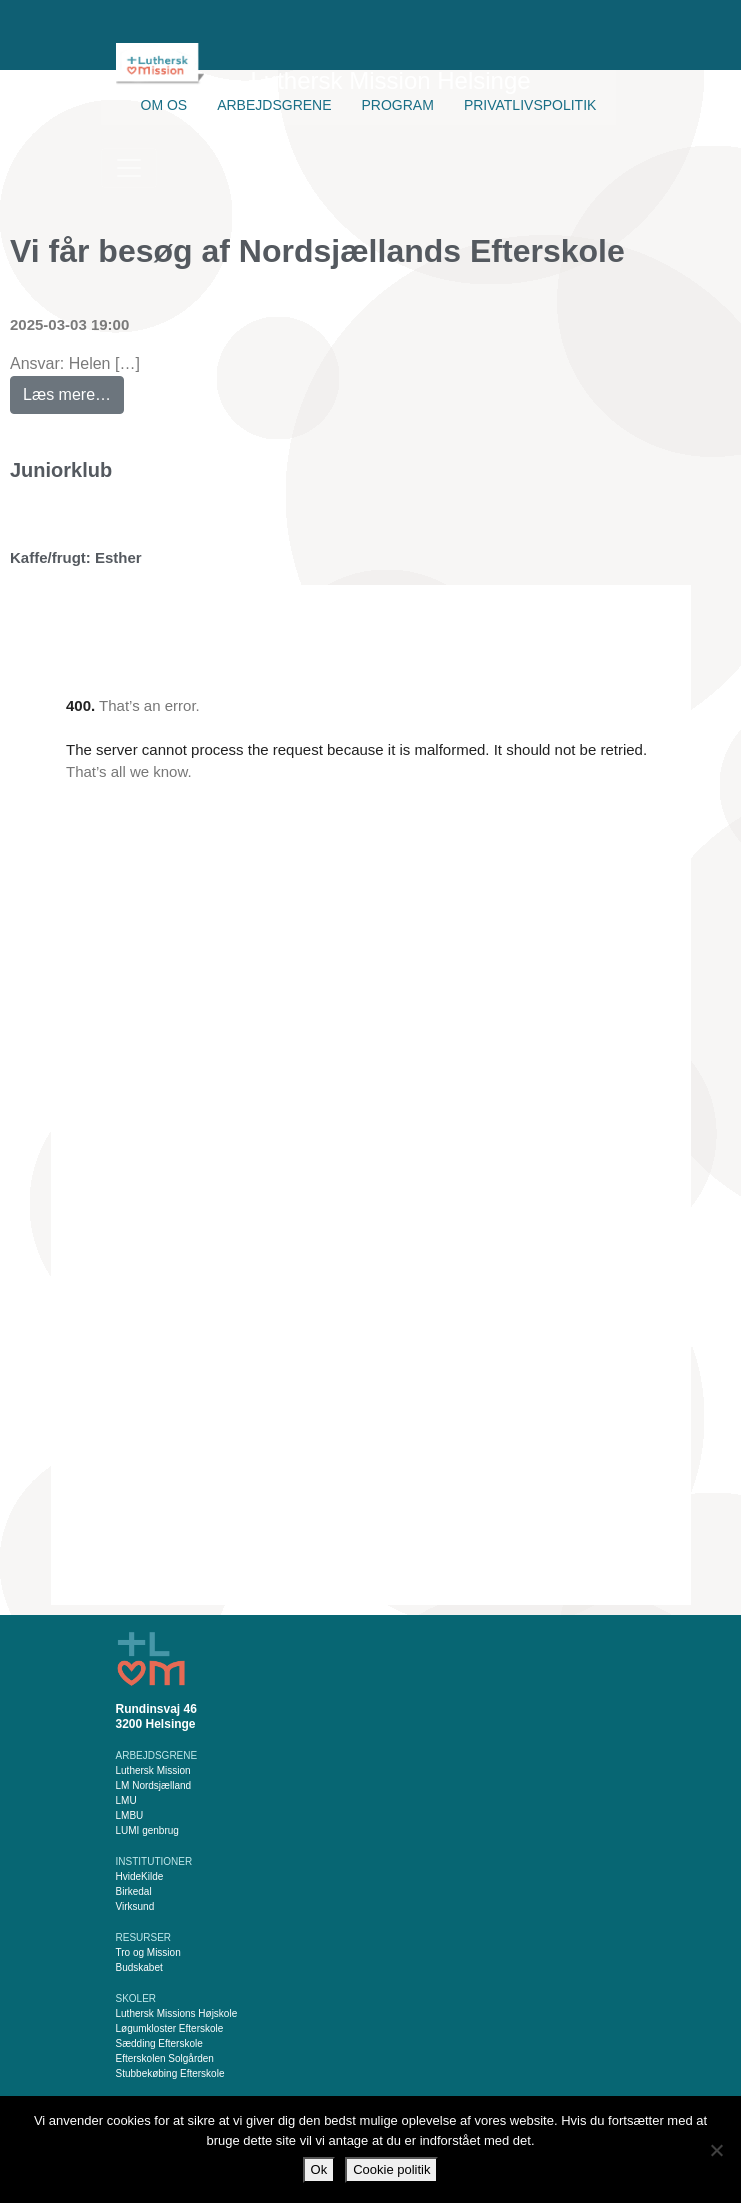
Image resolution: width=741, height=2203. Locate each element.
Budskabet (139, 1967)
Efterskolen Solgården (165, 2058)
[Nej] (716, 2150)
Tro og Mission (148, 1952)
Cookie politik (391, 2169)
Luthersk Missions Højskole (177, 2013)
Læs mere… (73, 389)
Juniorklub (61, 470)
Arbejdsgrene (274, 105)
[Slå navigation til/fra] (129, 168)
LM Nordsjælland (154, 1785)
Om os (164, 105)
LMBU (130, 1815)
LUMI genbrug (147, 1830)
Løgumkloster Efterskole (170, 2028)
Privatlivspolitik (530, 105)
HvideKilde (140, 1876)
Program (398, 105)
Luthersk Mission (153, 1770)
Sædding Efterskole (159, 2043)
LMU (126, 1800)
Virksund (135, 1906)
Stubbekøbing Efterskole (170, 2073)
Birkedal (134, 1891)
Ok (319, 2169)
